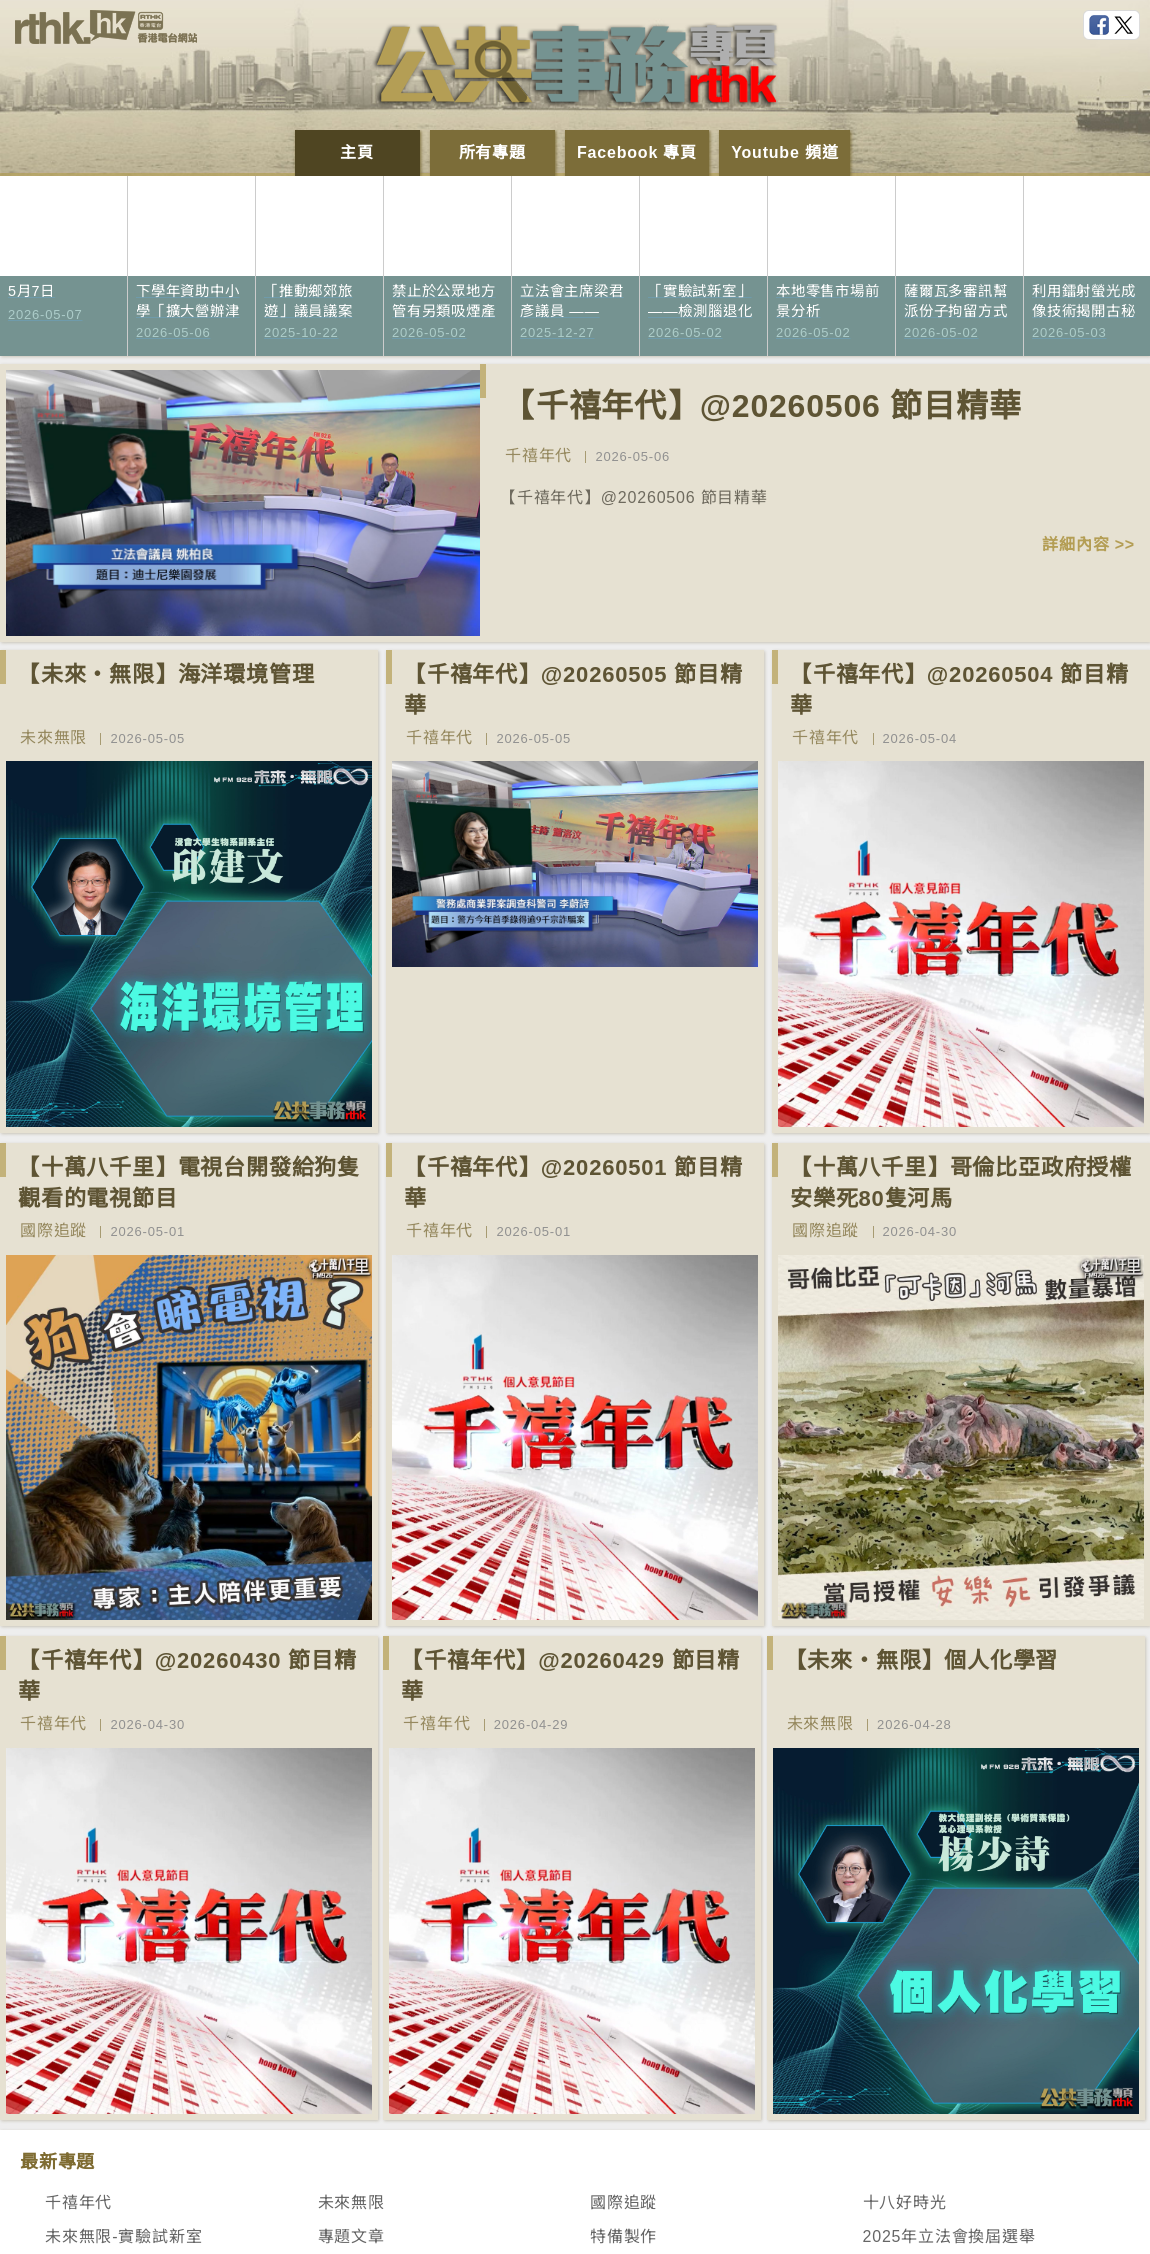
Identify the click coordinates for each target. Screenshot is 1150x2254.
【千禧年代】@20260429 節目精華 (570, 1676)
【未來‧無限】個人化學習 (922, 1660)
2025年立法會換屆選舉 (949, 2236)
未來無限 (53, 737)
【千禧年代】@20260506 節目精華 (762, 406)
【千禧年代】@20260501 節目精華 (573, 1183)
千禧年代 (538, 455)
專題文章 (351, 2236)
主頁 (357, 152)
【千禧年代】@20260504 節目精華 (959, 690)
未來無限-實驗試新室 (123, 2236)
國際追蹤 (53, 1230)
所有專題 (492, 152)
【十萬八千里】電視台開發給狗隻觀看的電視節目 (189, 1183)
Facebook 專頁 (637, 152)
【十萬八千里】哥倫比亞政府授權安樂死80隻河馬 (961, 1183)
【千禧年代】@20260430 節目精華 (187, 1676)
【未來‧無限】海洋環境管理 (166, 674)
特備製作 (623, 2236)
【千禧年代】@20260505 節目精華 (573, 690)
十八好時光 (905, 2202)
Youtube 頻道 (784, 152)
